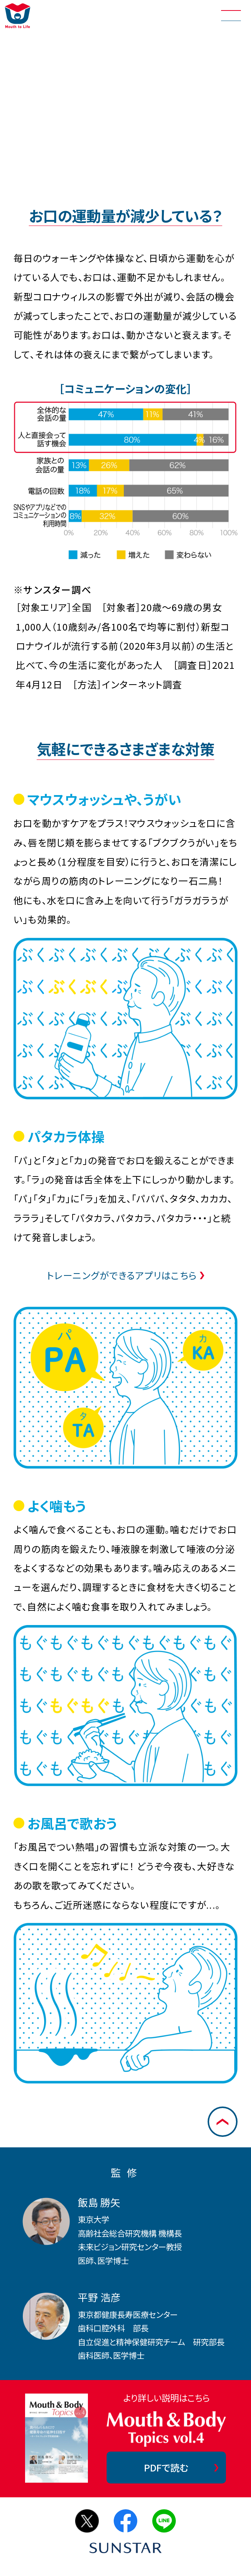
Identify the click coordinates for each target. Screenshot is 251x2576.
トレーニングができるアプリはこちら (122, 1275)
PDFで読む (166, 2467)
